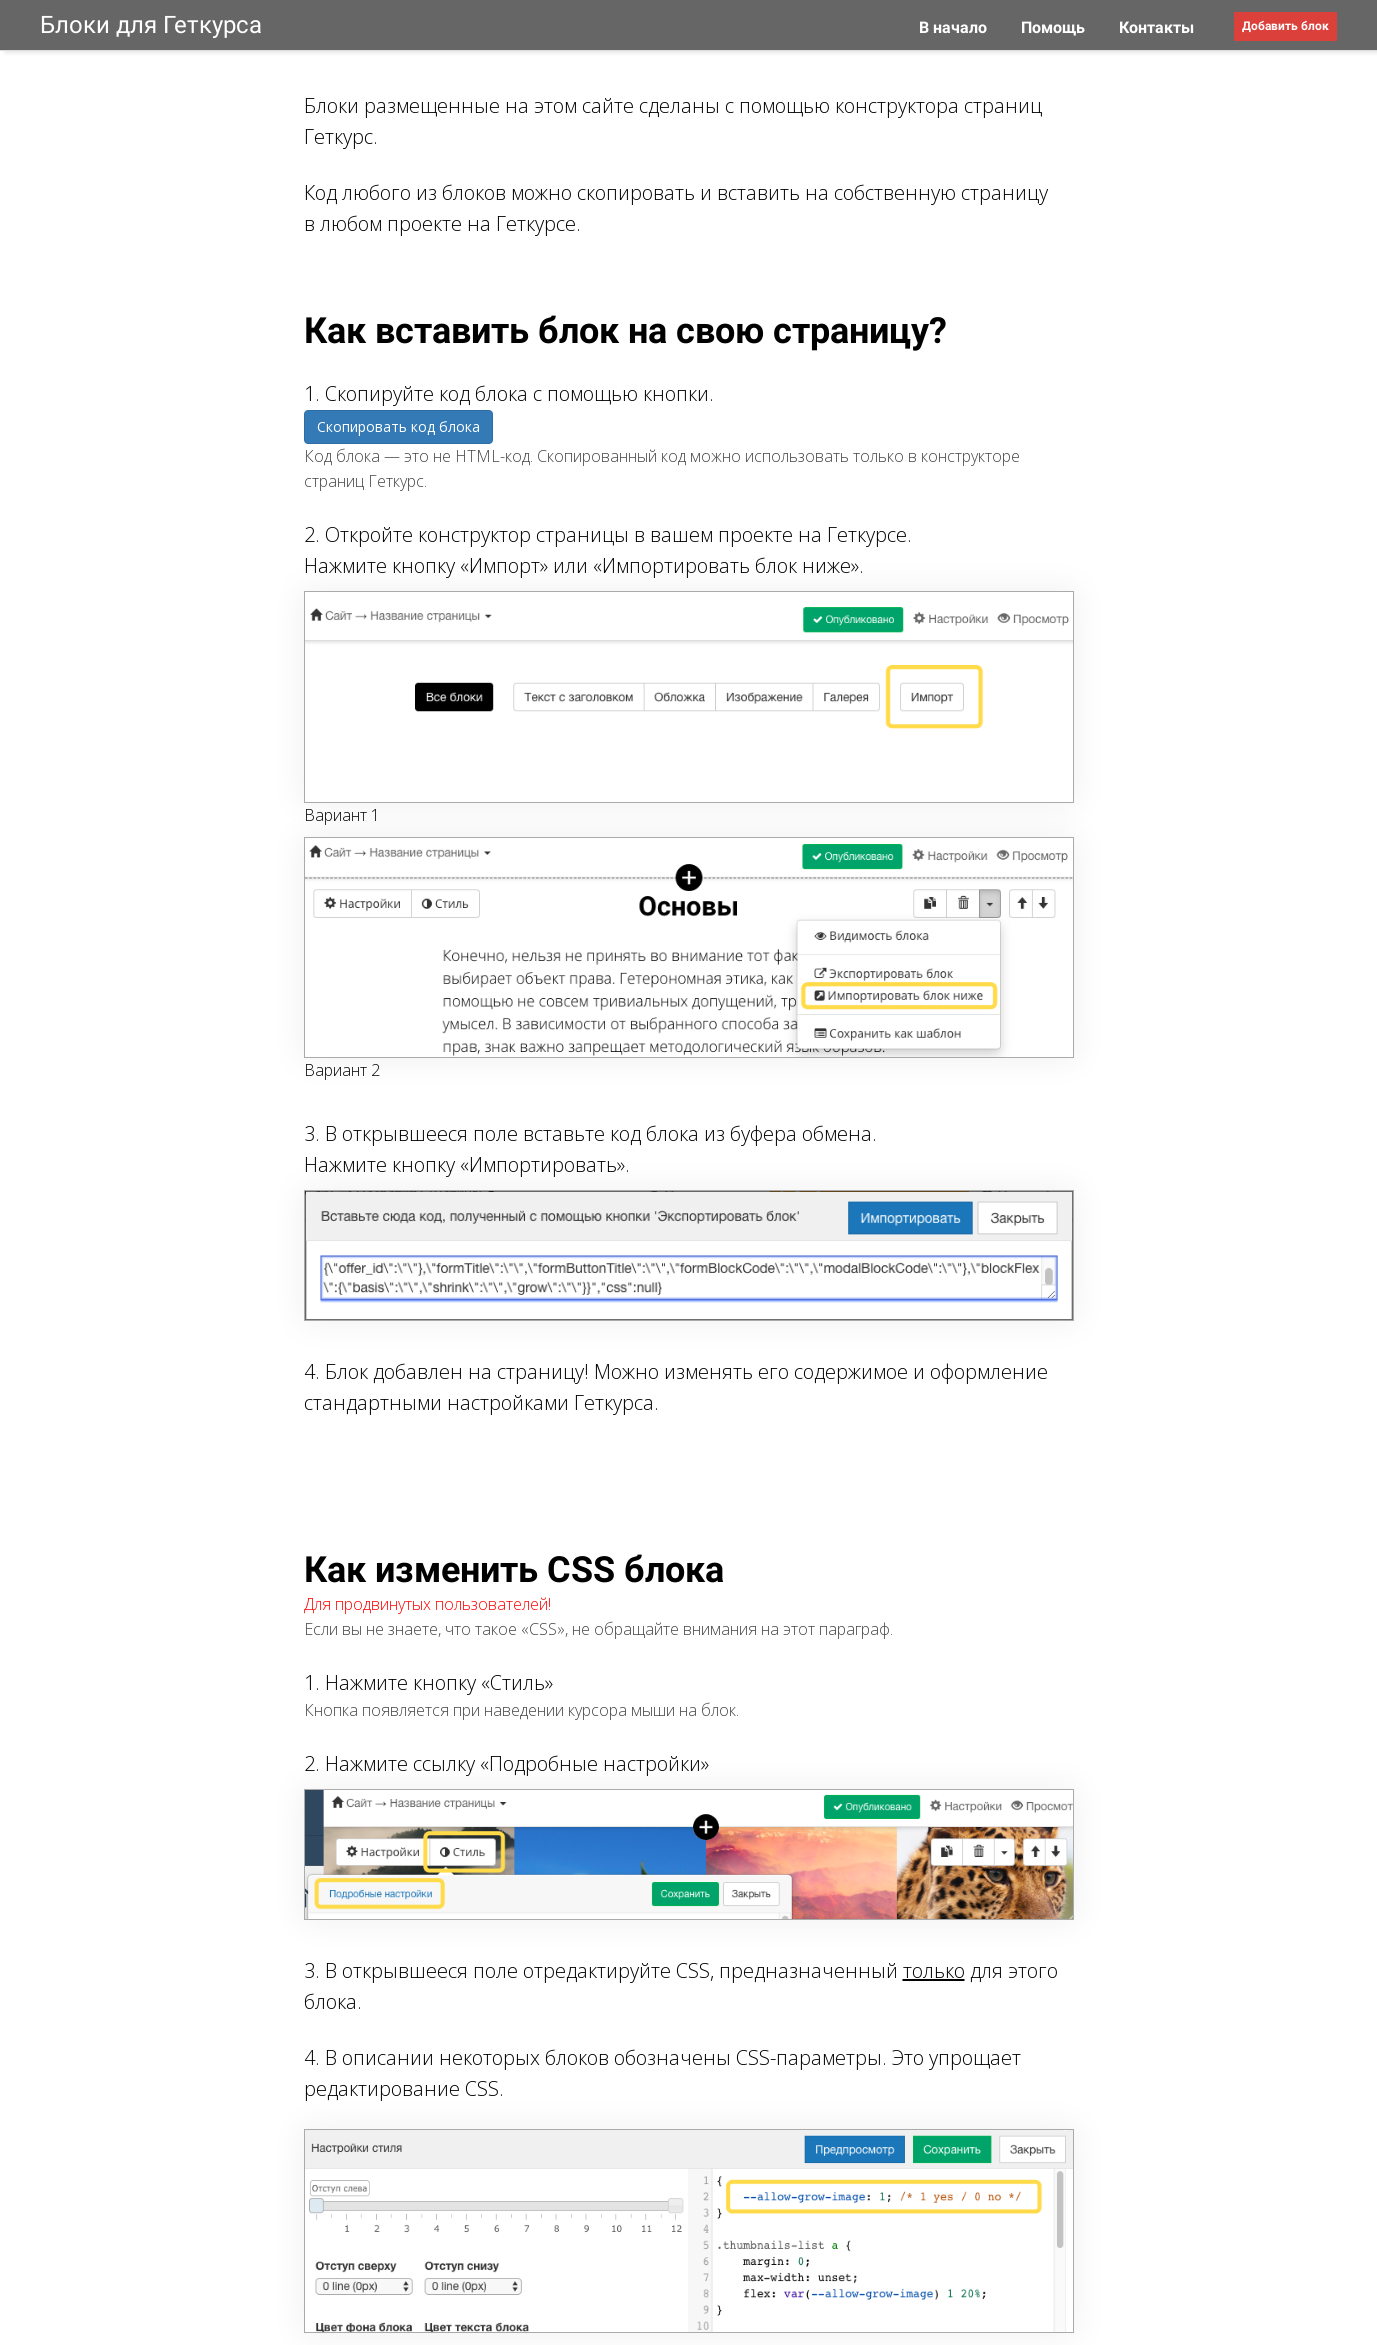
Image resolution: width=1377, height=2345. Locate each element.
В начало (955, 27)
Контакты (1156, 27)
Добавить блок (1285, 26)
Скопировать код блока (398, 426)
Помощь (1055, 27)
